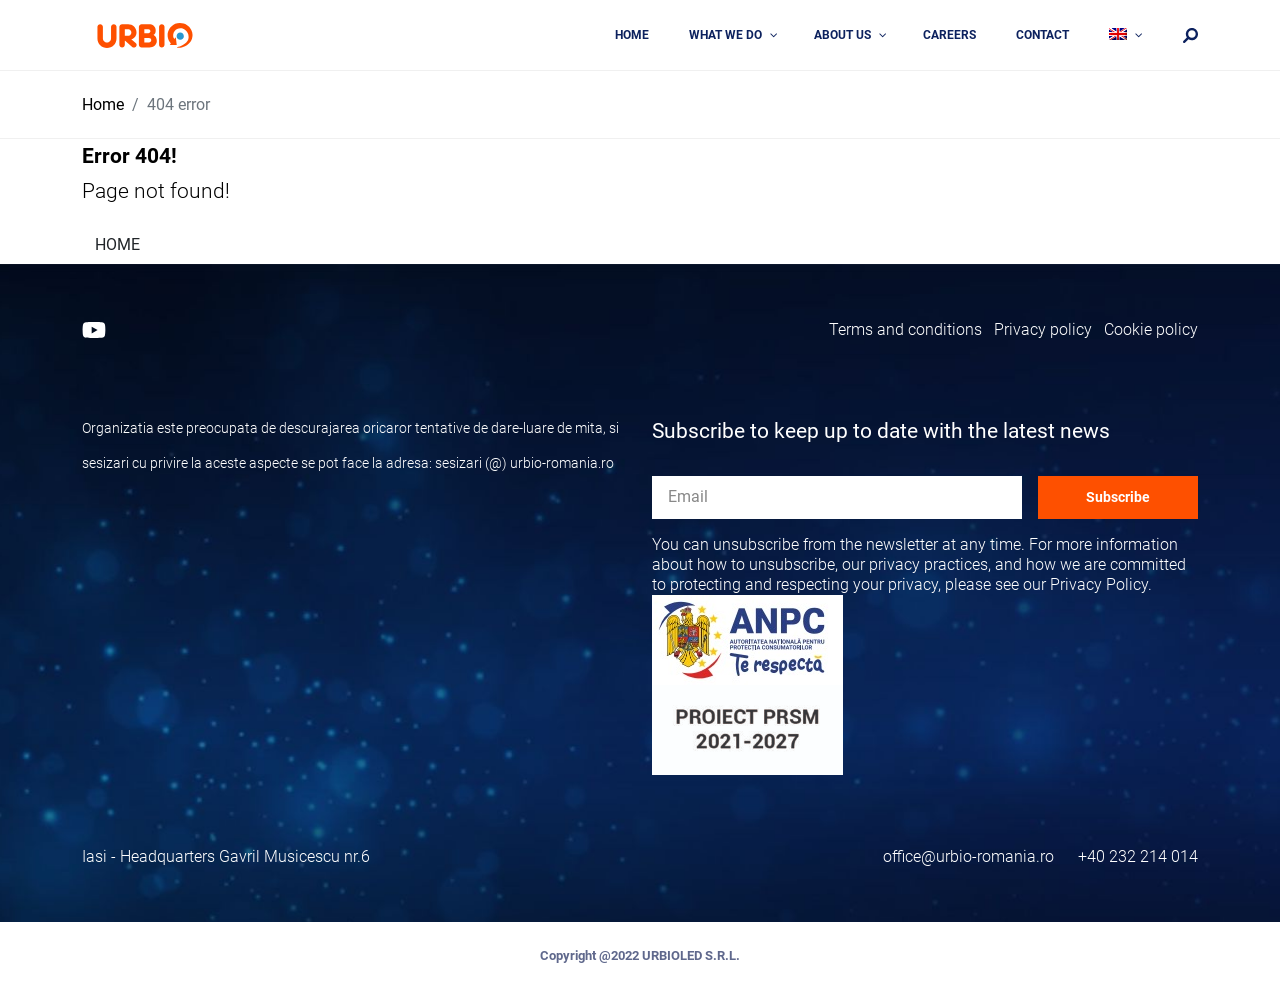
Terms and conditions (905, 329)
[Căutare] (1190, 35)
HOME (117, 244)
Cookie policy (1151, 329)
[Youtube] (94, 329)
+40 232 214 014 (1138, 856)
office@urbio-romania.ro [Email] (968, 856)
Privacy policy (1043, 329)
